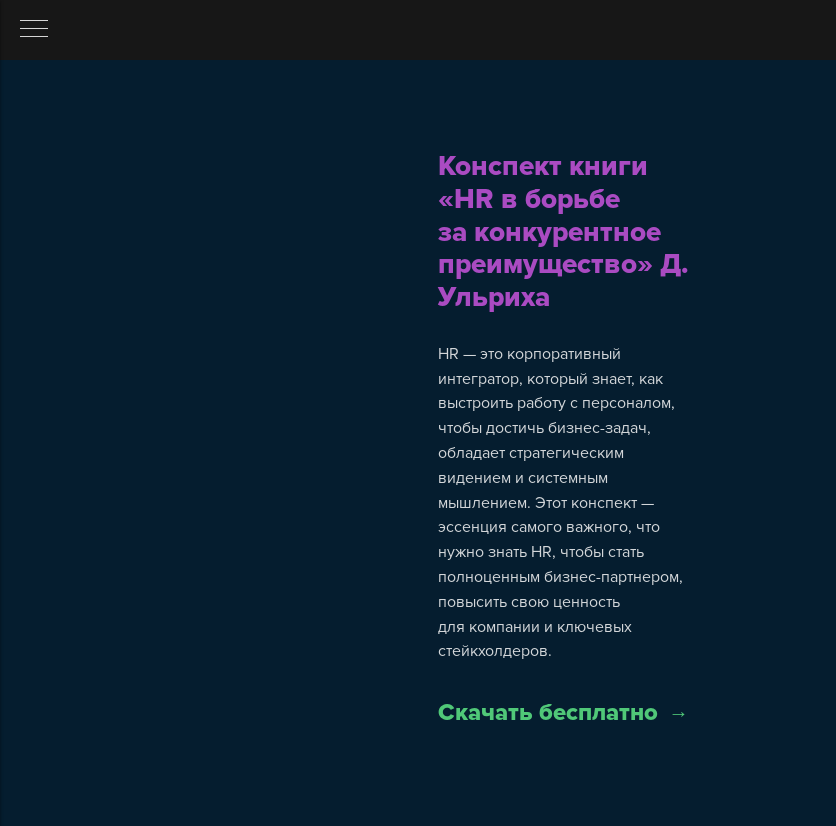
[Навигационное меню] (34, 30)
